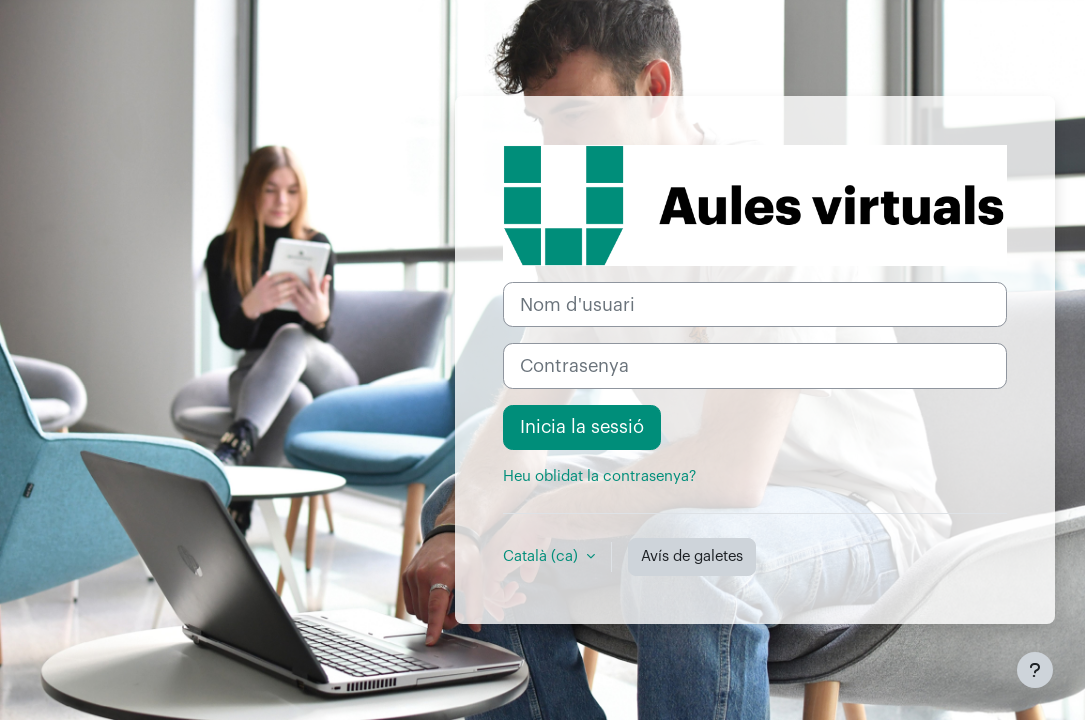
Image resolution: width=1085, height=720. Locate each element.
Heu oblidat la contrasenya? (599, 476)
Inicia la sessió (582, 427)
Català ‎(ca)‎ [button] (542, 556)
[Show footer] (1035, 670)
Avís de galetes (692, 556)
